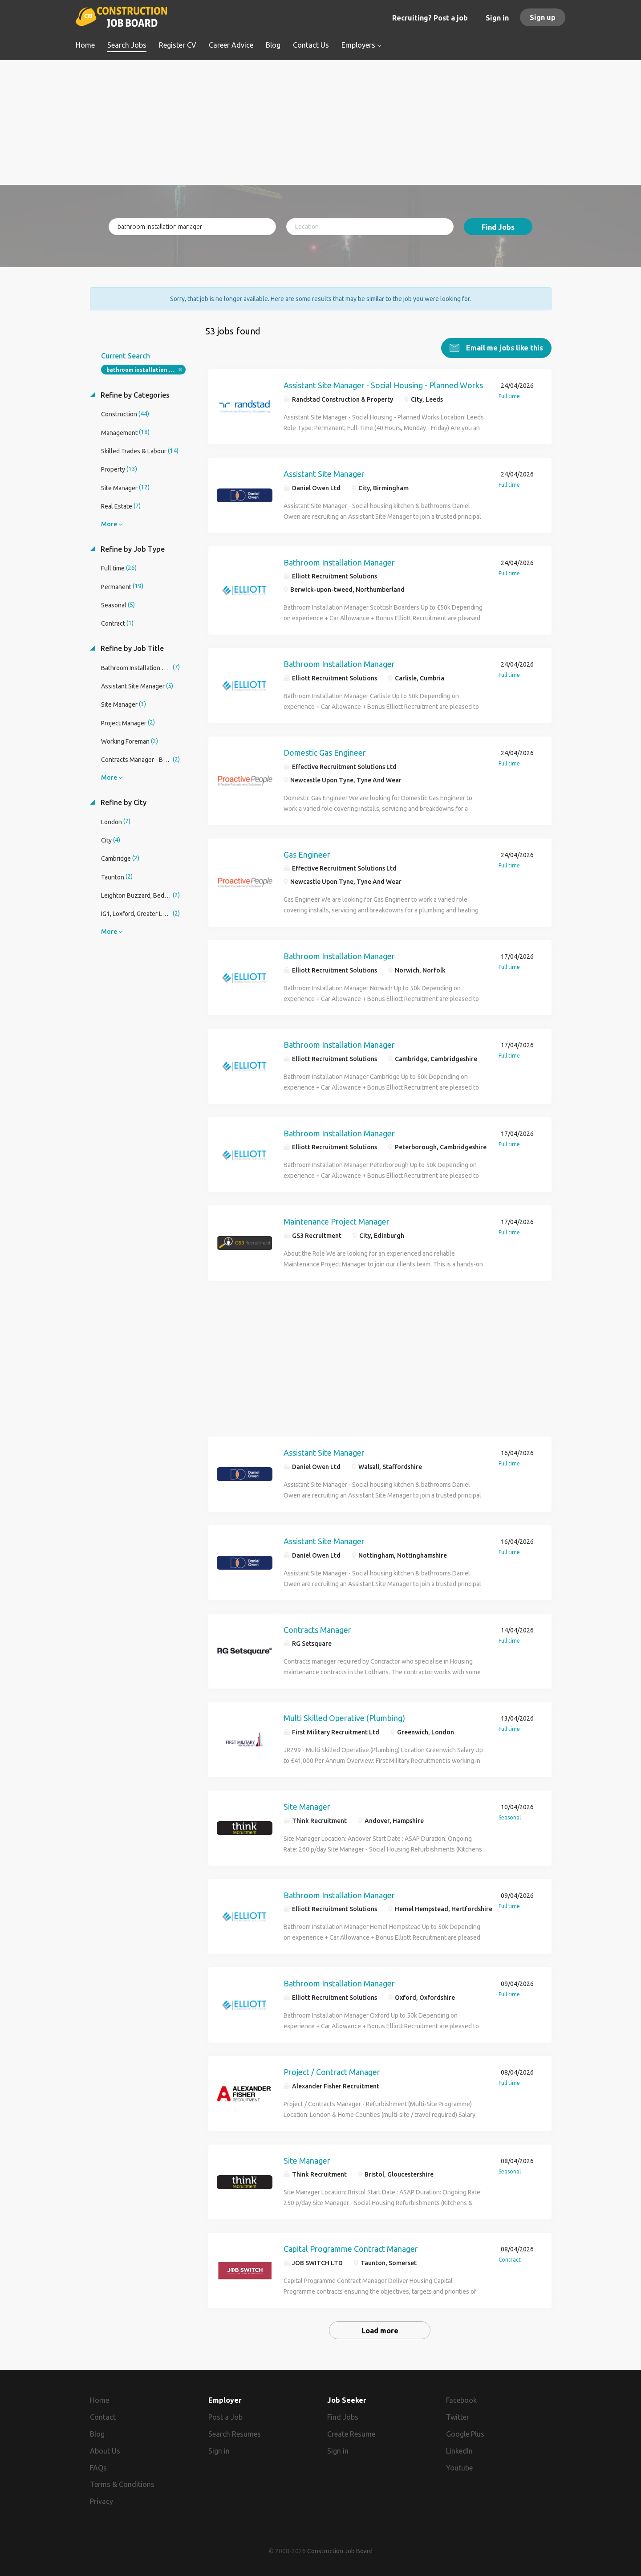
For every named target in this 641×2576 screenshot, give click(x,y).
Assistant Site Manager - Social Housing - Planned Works (383, 385)
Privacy (101, 2501)
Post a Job (225, 2417)
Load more (379, 2331)
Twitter (457, 2417)
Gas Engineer (307, 854)
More (109, 524)
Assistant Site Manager (324, 473)
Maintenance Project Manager (336, 1221)
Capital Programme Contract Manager (351, 2248)
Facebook (461, 2400)
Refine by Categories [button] (134, 395)
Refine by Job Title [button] (131, 648)
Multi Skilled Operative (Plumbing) (344, 1717)
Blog (97, 2434)
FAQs (98, 2467)
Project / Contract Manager (332, 2071)
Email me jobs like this (503, 348)
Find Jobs (498, 227)
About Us (105, 2451)
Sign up (543, 17)
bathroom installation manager (146, 370)
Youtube (459, 2467)
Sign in (497, 18)
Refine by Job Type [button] (132, 549)
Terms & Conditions (122, 2484)
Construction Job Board (340, 2551)
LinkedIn (459, 2451)
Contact (103, 2417)
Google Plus (465, 2434)
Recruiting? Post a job (430, 18)
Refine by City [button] (122, 802)
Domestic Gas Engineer (325, 752)
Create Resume (351, 2434)
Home (99, 2400)
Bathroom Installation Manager (339, 562)
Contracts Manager (317, 1629)
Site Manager (307, 1806)
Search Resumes (234, 2434)
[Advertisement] (321, 122)
